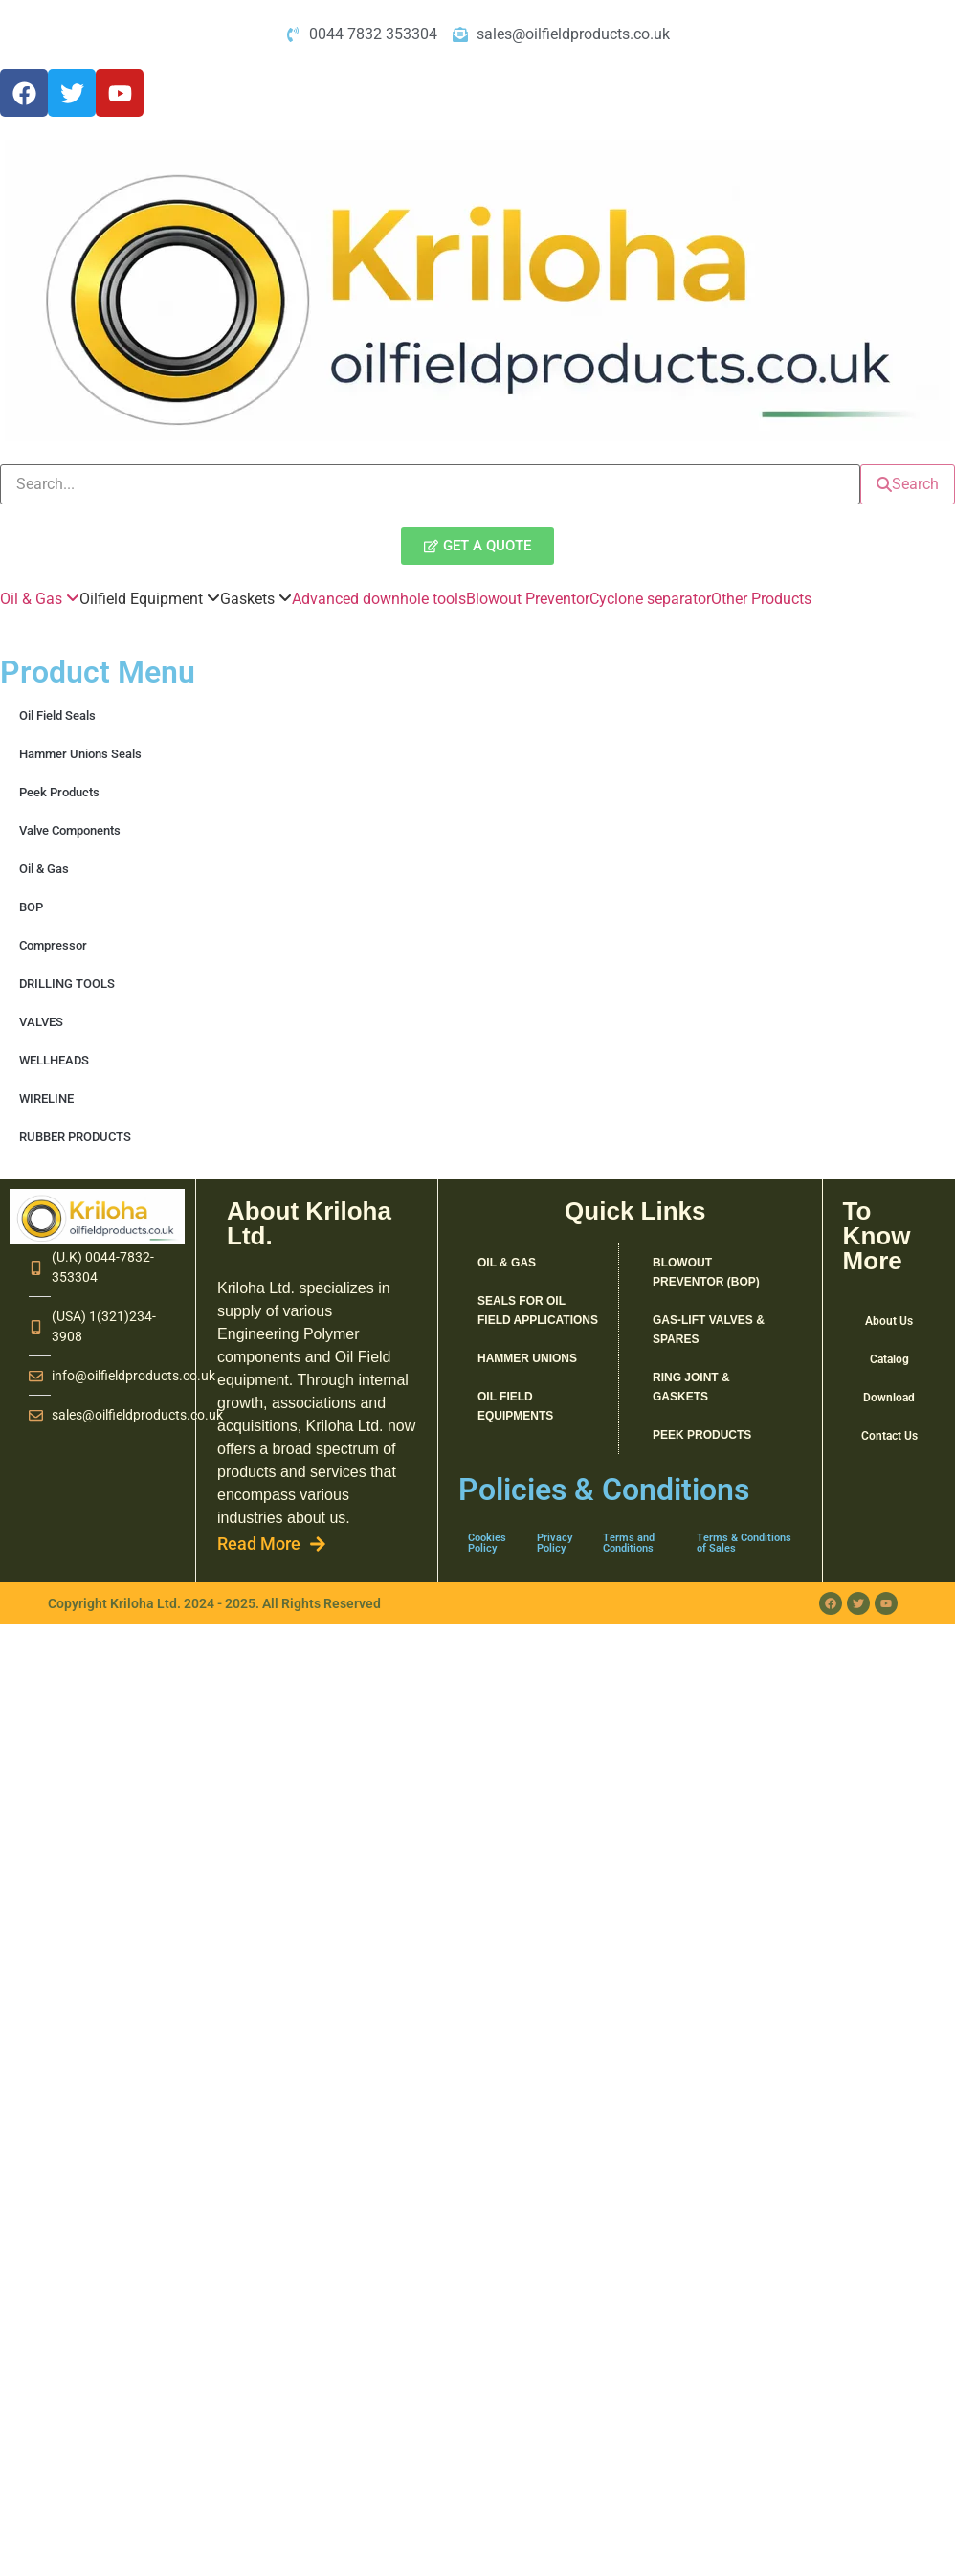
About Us (889, 1321)
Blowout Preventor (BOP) (706, 1272)
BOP (31, 907)
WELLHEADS (54, 1060)
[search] (430, 484)
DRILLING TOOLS (67, 983)
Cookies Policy (487, 1543)
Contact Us (889, 1436)
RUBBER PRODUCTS (75, 1137)
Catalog (889, 1359)
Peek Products (59, 792)
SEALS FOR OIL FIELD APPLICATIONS (538, 1310)
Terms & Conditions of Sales (744, 1543)
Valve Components (70, 830)
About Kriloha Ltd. (309, 1223)
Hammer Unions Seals (80, 754)
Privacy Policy (554, 1543)
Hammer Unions (527, 1358)
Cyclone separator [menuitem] (650, 599)
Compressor (53, 945)
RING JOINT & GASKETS (691, 1387)
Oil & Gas (44, 869)
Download (889, 1397)
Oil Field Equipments (515, 1406)
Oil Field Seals (57, 715)
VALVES (41, 1022)
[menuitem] (39, 599)
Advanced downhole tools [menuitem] (379, 599)
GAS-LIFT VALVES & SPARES (709, 1329)
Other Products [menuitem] (761, 599)
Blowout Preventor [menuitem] (527, 599)
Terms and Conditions (629, 1543)
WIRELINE (46, 1098)
